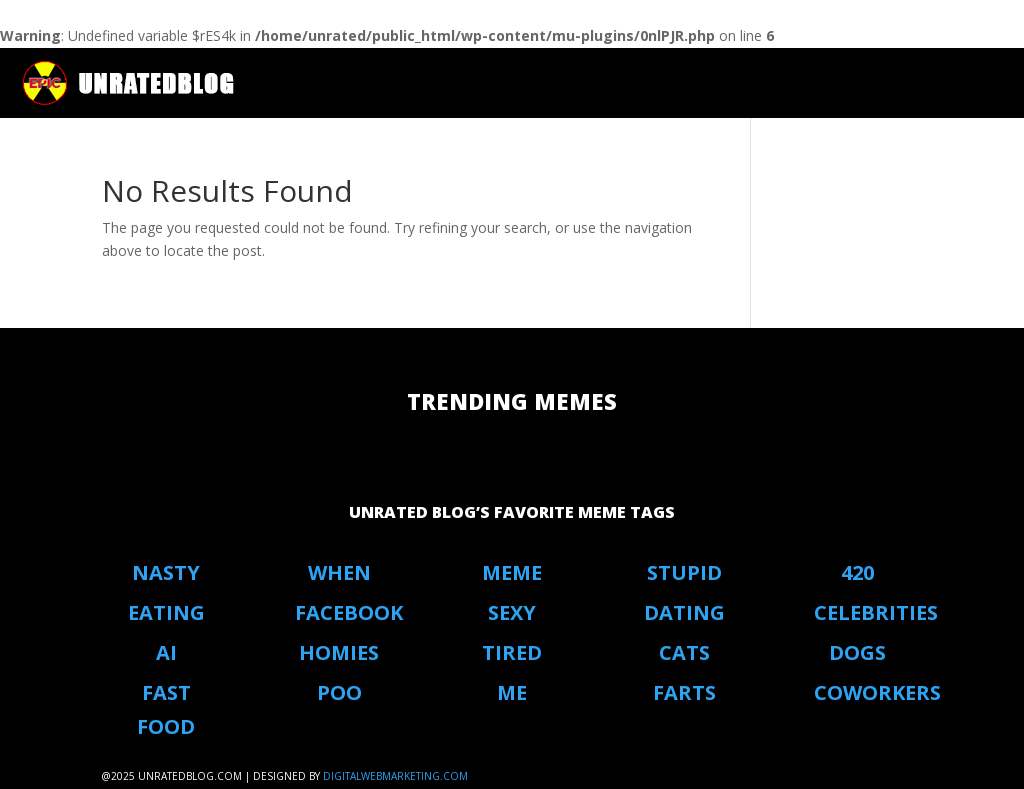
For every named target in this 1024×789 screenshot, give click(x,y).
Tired (512, 652)
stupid (684, 572)
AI (166, 652)
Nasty (166, 572)
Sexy (512, 612)
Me (512, 692)
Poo (339, 692)
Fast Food (166, 709)
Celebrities (876, 612)
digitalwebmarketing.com (395, 776)
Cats (684, 652)
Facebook (349, 612)
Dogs (857, 652)
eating (166, 612)
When (339, 572)
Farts (684, 692)
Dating (684, 612)
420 (857, 572)
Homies (339, 652)
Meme (512, 572)
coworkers (877, 692)
